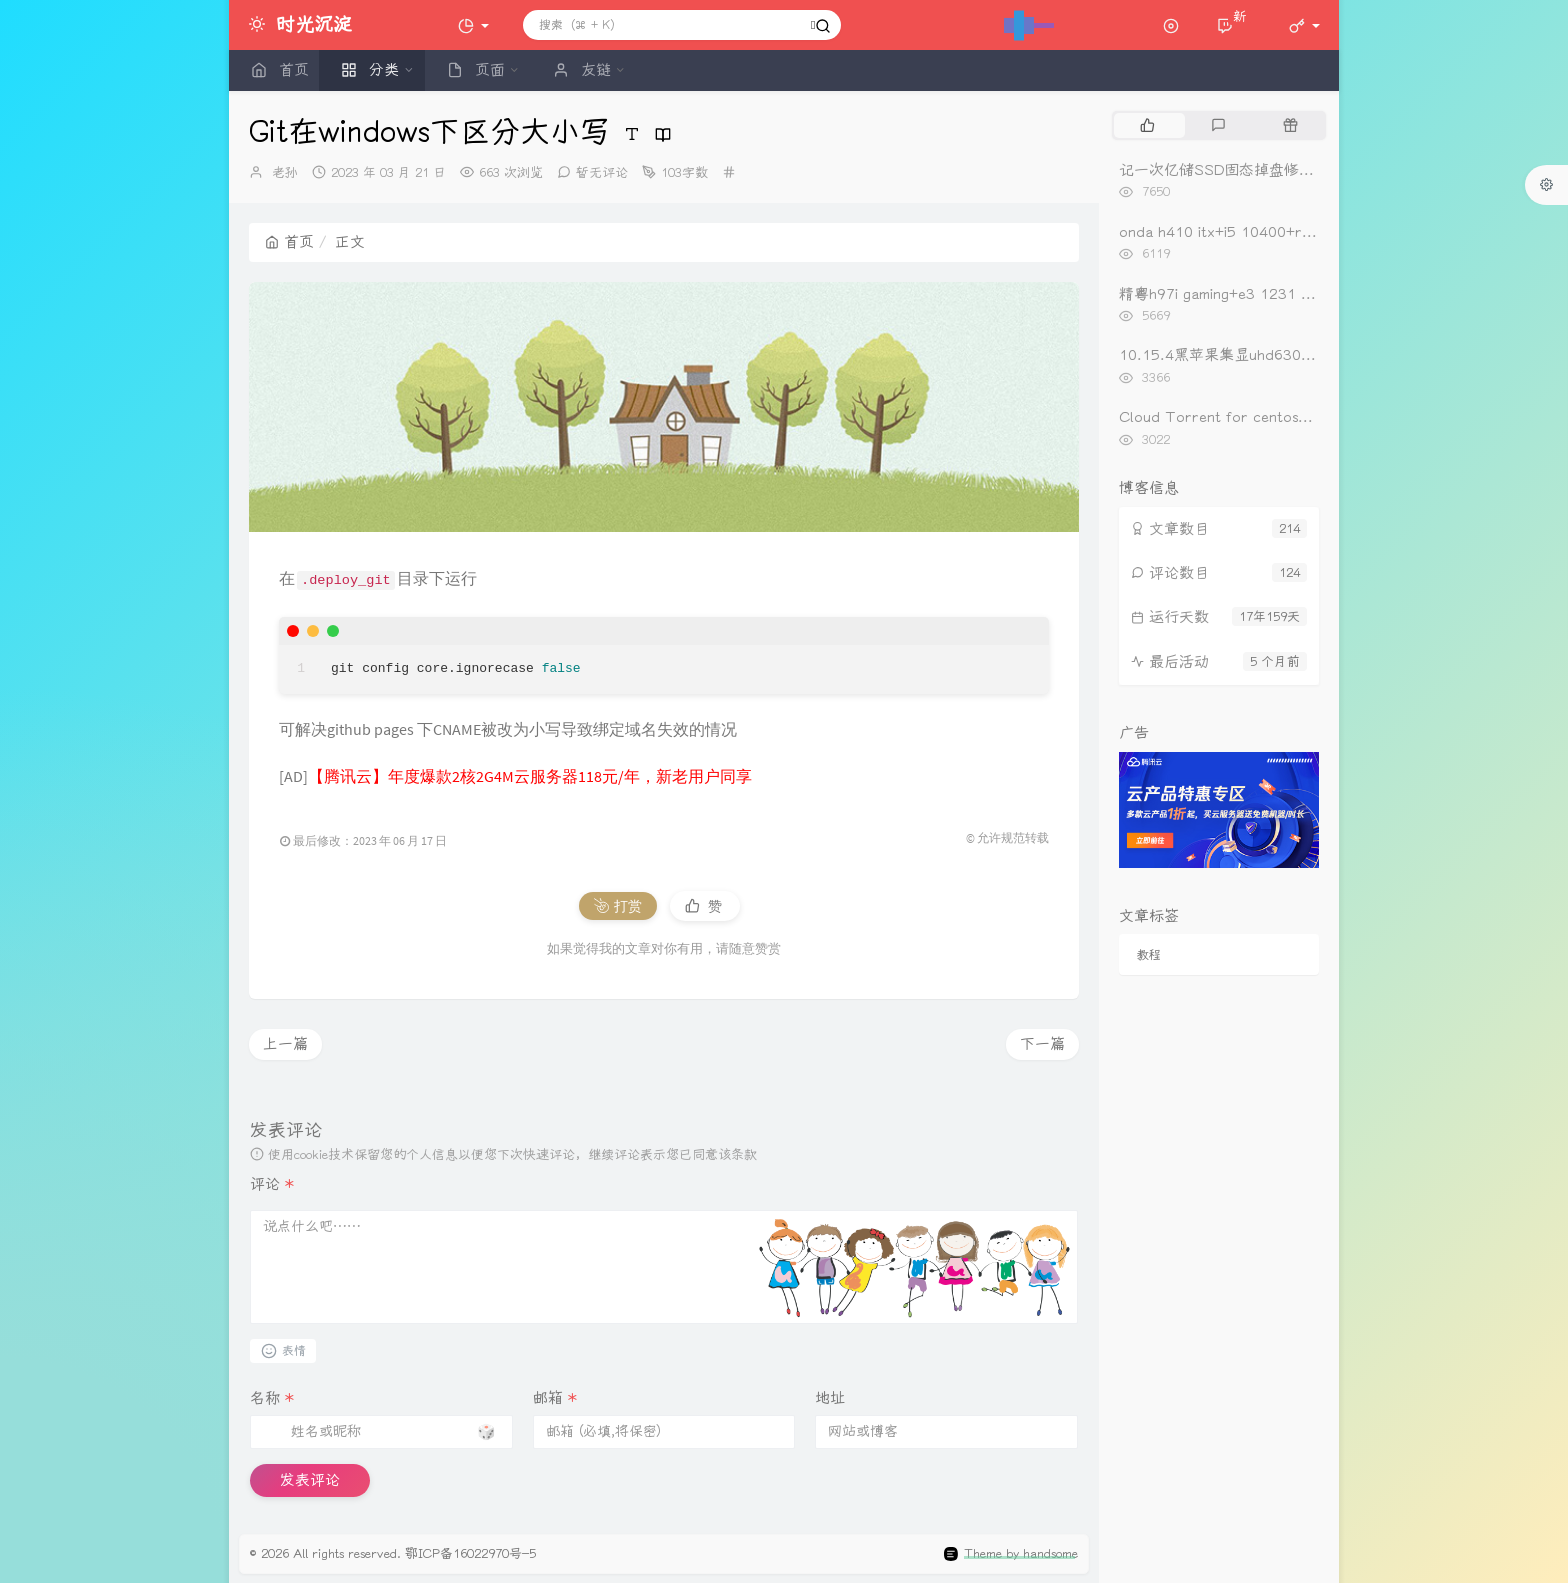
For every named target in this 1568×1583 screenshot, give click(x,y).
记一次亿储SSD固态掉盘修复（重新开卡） (1261, 170)
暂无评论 (602, 172)
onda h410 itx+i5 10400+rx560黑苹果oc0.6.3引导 (1292, 232)
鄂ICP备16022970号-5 (470, 1553)
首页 (289, 242)
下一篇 (1042, 1044)
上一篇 (285, 1044)
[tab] (1147, 125)
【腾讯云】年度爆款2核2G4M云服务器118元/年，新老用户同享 (530, 776)
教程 (1149, 955)
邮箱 (555, 1398)
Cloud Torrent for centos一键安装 (1238, 417)
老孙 (285, 172)
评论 (272, 1184)
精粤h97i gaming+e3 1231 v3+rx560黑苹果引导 (1281, 294)
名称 (272, 1398)
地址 (830, 1398)
